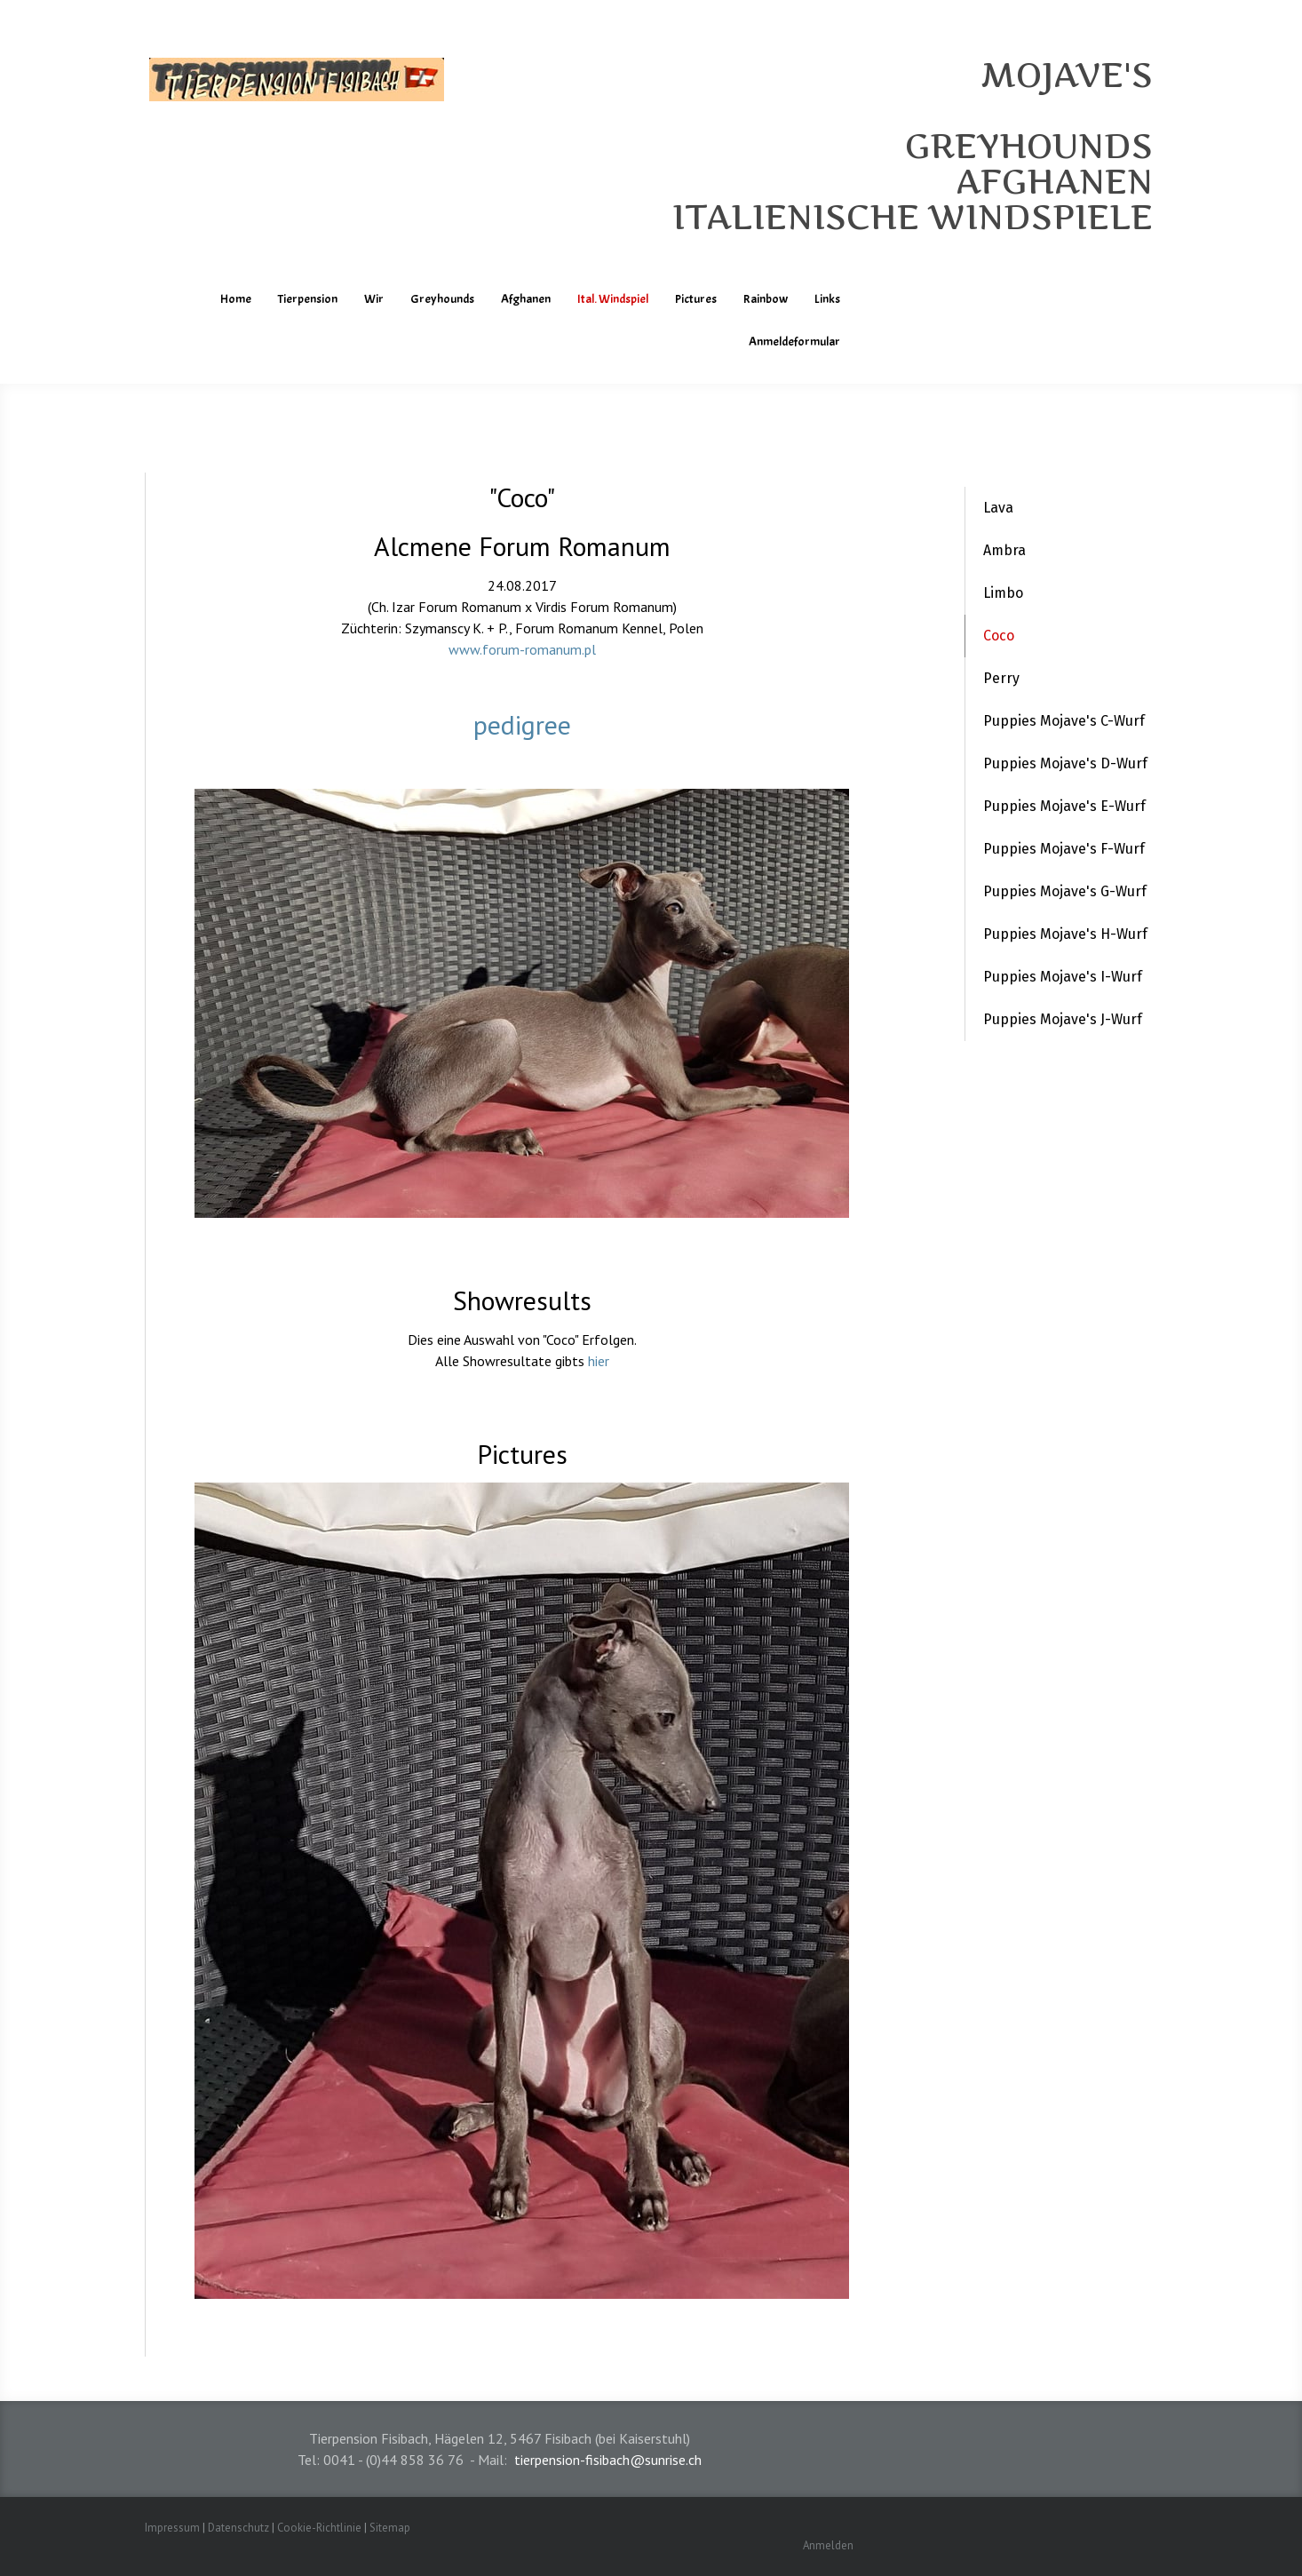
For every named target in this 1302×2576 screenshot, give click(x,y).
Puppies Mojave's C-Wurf (1064, 720)
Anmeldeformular (794, 341)
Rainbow (765, 298)
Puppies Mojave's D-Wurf (1065, 763)
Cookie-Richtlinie (319, 2527)
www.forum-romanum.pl (522, 649)
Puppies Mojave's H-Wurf (1065, 934)
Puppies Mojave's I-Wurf (1062, 976)
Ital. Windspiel (612, 298)
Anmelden (828, 2545)
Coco (998, 635)
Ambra (1004, 550)
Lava (998, 507)
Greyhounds (442, 298)
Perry (1001, 678)
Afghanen (526, 298)
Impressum (172, 2527)
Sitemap (389, 2527)
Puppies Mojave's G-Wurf (1065, 891)
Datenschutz (238, 2527)
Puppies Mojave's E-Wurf (1064, 806)
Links (827, 298)
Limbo (1003, 592)
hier (598, 1361)
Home (235, 298)
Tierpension (307, 298)
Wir (374, 298)
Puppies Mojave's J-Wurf (1062, 1019)
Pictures (696, 298)
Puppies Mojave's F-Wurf (1064, 848)
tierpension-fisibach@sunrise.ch (608, 2460)
